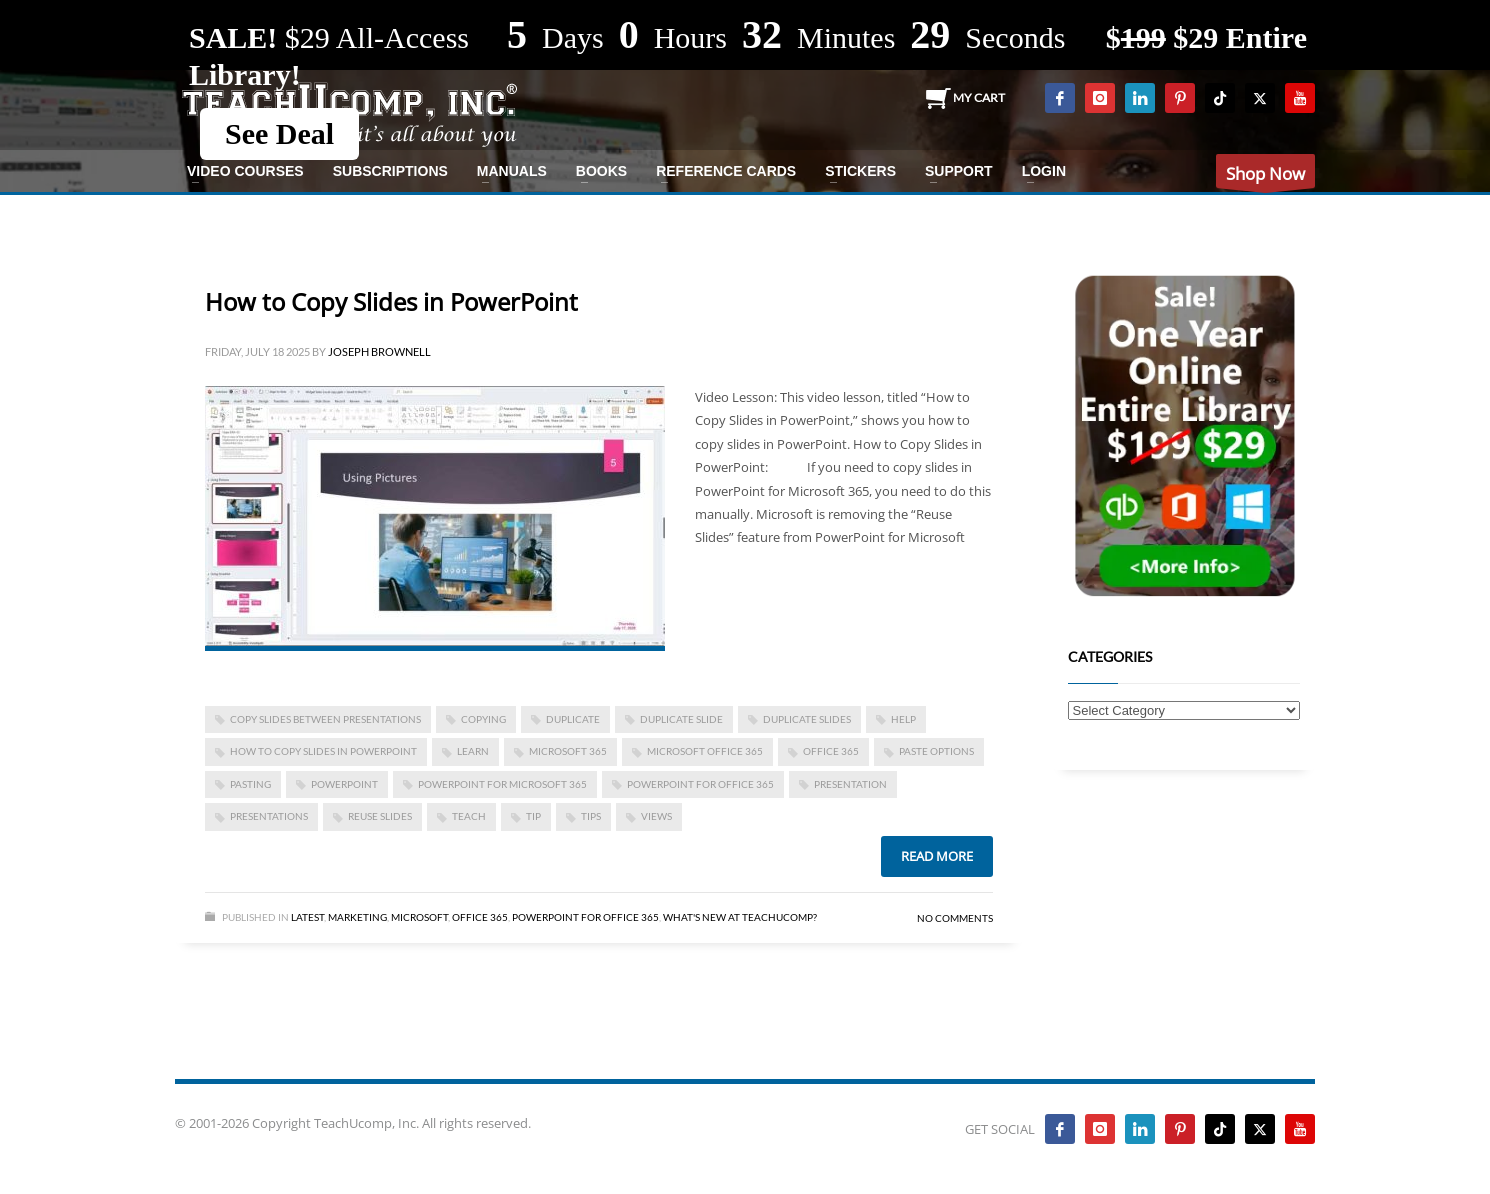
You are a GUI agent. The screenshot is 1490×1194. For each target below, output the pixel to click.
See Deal (279, 133)
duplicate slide (681, 719)
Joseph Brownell (379, 351)
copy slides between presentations (325, 719)
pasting (250, 784)
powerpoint (344, 784)
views (656, 816)
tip (533, 816)
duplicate (573, 719)
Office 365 (480, 917)
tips (591, 816)
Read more (937, 856)
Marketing (357, 917)
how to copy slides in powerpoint (323, 751)
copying (483, 719)
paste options (936, 751)
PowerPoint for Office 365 (700, 784)
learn (473, 751)
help (903, 719)
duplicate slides (807, 719)
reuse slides (380, 816)
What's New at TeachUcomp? (740, 917)
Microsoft (419, 917)
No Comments (955, 918)
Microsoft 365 (568, 751)
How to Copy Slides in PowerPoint (391, 301)
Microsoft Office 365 (705, 751)
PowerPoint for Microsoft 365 (502, 784)
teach (469, 816)
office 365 (831, 751)
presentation (850, 784)
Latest (307, 917)
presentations (269, 816)
